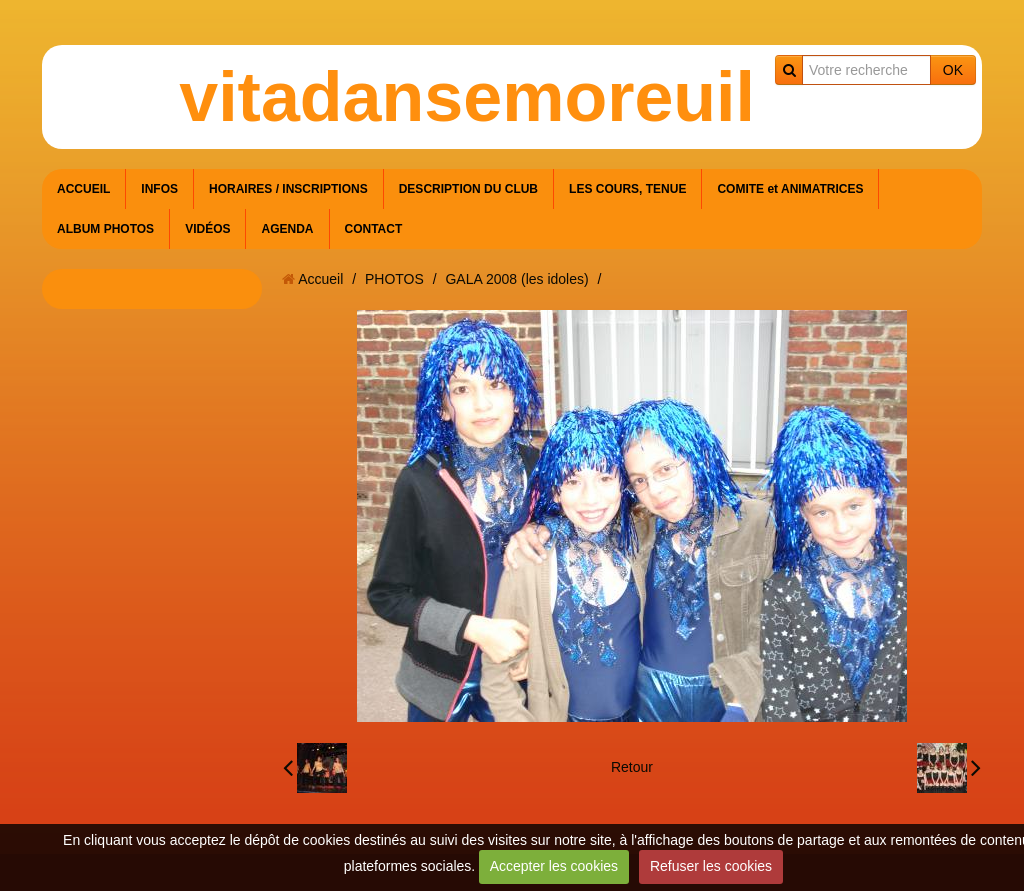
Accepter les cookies (554, 866)
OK (953, 70)
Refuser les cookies (711, 866)
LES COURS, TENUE (627, 189)
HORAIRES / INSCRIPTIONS (288, 189)
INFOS (159, 189)
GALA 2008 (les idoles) (516, 279)
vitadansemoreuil (467, 97)
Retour (632, 767)
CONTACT (374, 229)
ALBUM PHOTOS (105, 229)
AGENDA (287, 229)
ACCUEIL (83, 189)
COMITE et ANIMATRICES (790, 189)
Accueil (320, 279)
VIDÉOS (207, 229)
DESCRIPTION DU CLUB (468, 189)
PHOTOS (394, 279)
